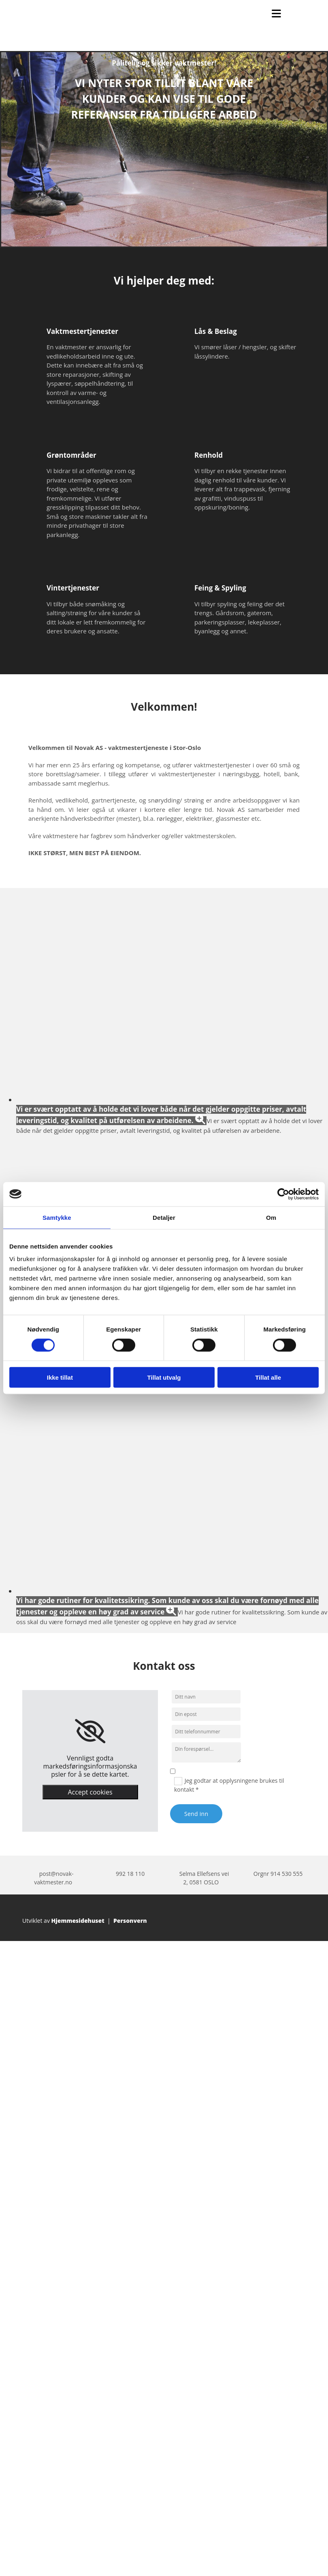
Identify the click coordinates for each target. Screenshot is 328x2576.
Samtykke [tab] (57, 1217)
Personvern (130, 1920)
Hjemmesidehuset (77, 1920)
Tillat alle (268, 1377)
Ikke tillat (60, 1377)
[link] (90, 1731)
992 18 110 (130, 1873)
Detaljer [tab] (164, 1217)
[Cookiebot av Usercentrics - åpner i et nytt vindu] (283, 1194)
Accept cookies (90, 1792)
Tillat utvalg (164, 1377)
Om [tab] (271, 1217)
